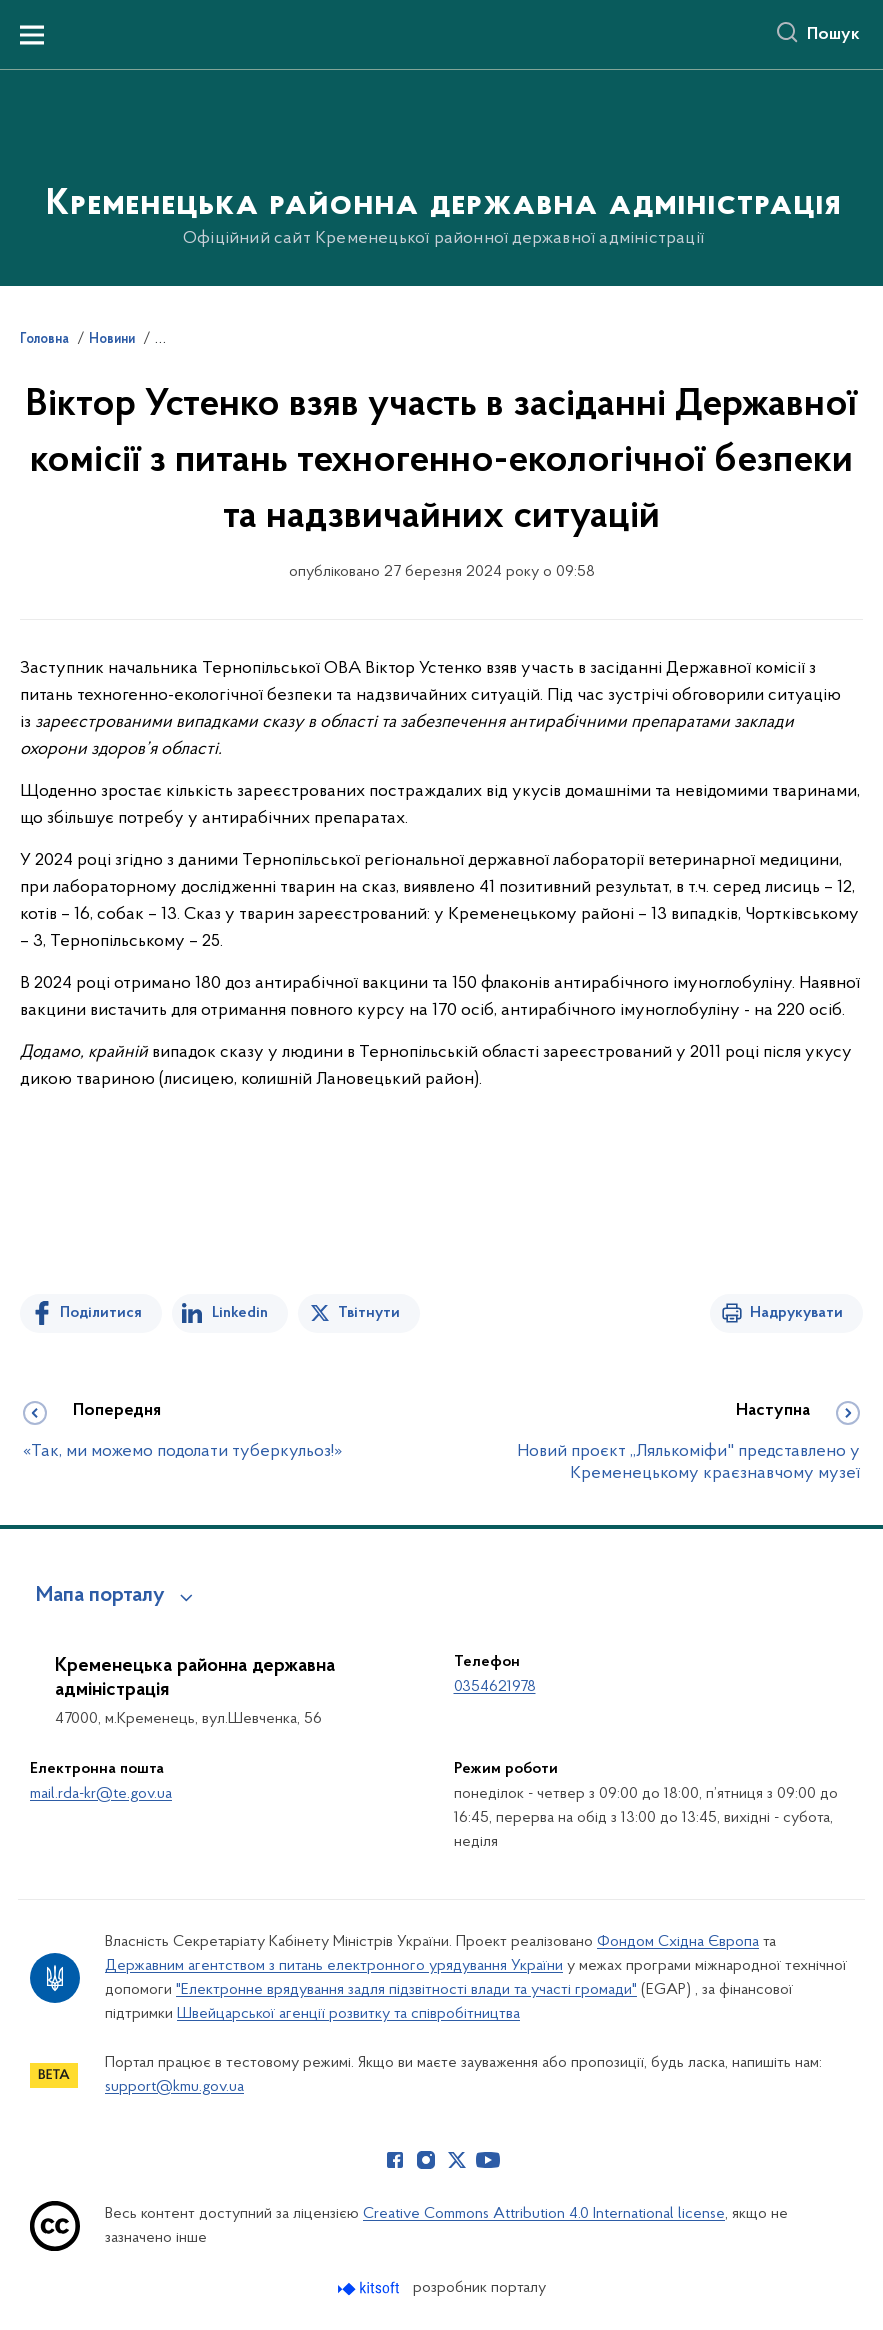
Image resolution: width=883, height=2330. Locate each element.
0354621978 (495, 1687)
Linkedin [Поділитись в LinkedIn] (240, 1313)
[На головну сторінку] (441, 176)
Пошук (833, 35)
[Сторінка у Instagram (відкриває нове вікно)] (426, 2160)
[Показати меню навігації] (32, 35)
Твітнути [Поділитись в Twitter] (369, 1313)
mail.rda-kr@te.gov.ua (101, 1794)
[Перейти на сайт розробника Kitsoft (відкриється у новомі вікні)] (370, 2288)
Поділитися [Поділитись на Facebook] (101, 1313)
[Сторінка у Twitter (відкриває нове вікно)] (457, 2160)
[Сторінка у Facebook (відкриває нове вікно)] (395, 2160)
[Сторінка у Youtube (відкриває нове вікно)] (488, 2160)
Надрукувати (796, 1313)
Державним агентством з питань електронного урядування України (334, 1966)
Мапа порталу (100, 1596)
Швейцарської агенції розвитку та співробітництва (348, 2014)
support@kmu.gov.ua (174, 2087)
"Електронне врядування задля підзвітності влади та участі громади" (406, 1990)
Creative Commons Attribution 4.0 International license (544, 2214)
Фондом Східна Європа (678, 1942)
